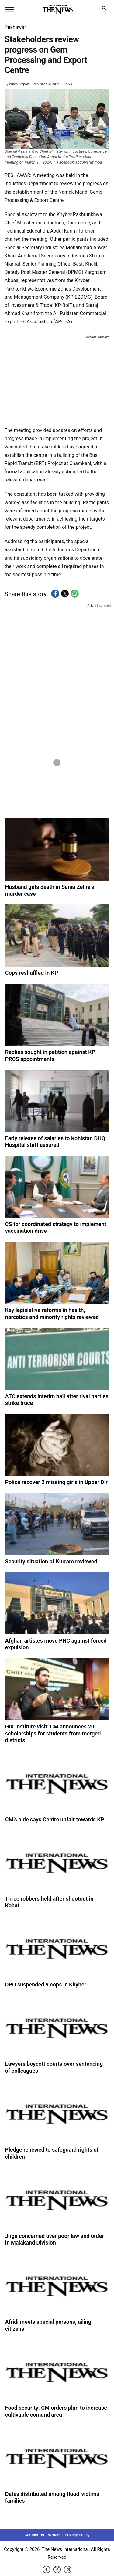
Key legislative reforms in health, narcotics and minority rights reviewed (52, 1313)
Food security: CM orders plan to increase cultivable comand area (56, 2411)
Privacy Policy (77, 2535)
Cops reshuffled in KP (31, 973)
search (105, 9)
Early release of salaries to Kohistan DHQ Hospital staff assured (55, 1141)
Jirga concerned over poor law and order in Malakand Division (54, 2239)
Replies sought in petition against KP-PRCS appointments (51, 1055)
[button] (55, 594)
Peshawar (15, 27)
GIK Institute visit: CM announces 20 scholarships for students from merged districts (53, 1733)
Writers (54, 2535)
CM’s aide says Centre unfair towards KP (54, 1819)
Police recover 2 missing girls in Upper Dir (56, 1482)
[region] (57, 379)
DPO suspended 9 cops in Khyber (45, 1984)
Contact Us (34, 2535)
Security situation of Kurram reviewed (51, 1561)
